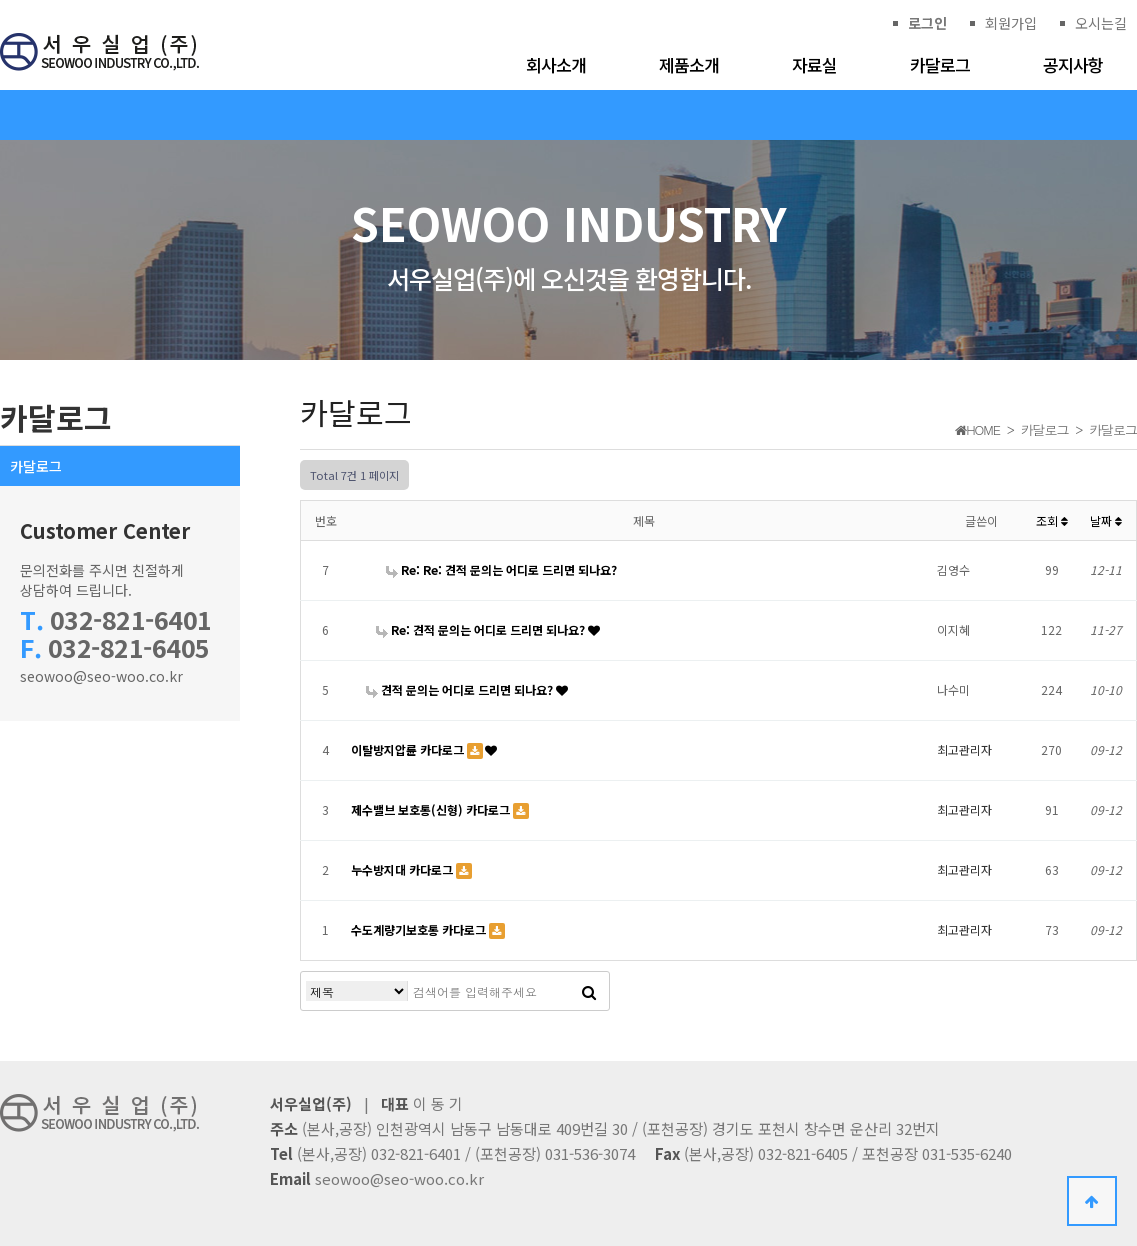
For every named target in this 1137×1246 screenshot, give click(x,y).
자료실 (814, 64)
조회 (1052, 520)
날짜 (1106, 520)
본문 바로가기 (0, 0)
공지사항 (1073, 64)
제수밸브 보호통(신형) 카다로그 (432, 809)
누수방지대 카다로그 (403, 869)
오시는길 (1101, 23)
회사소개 (556, 64)
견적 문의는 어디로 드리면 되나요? (461, 689)
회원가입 (1011, 23)
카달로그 (940, 64)
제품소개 (689, 64)
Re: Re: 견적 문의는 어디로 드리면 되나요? (501, 569)
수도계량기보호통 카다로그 (420, 929)
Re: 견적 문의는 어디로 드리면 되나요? (482, 629)
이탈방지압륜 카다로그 (409, 749)
